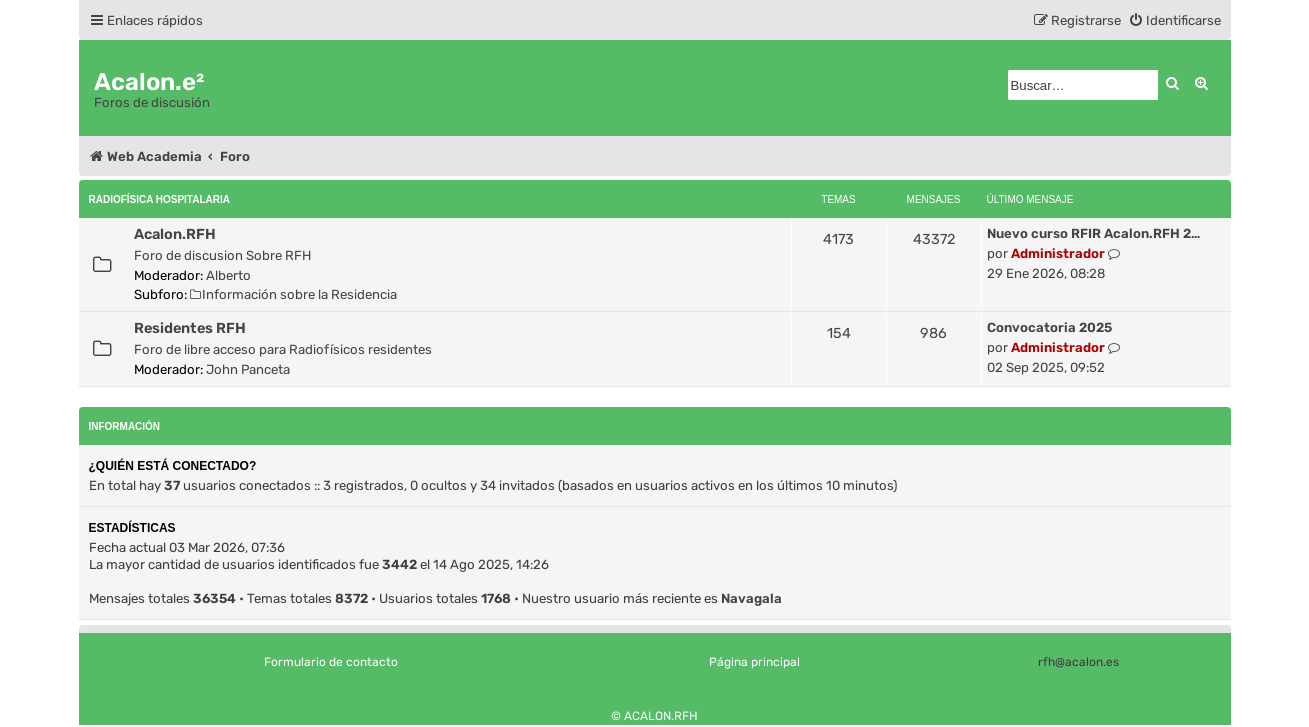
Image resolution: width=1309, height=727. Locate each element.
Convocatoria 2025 (1049, 327)
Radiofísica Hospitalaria (159, 199)
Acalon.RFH (175, 234)
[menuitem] (1174, 20)
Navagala (751, 598)
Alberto (228, 275)
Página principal (754, 662)
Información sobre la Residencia (294, 294)
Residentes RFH (190, 328)
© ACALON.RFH (654, 716)
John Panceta (248, 369)
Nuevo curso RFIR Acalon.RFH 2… (1093, 233)
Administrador (1058, 253)
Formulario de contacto (331, 662)
